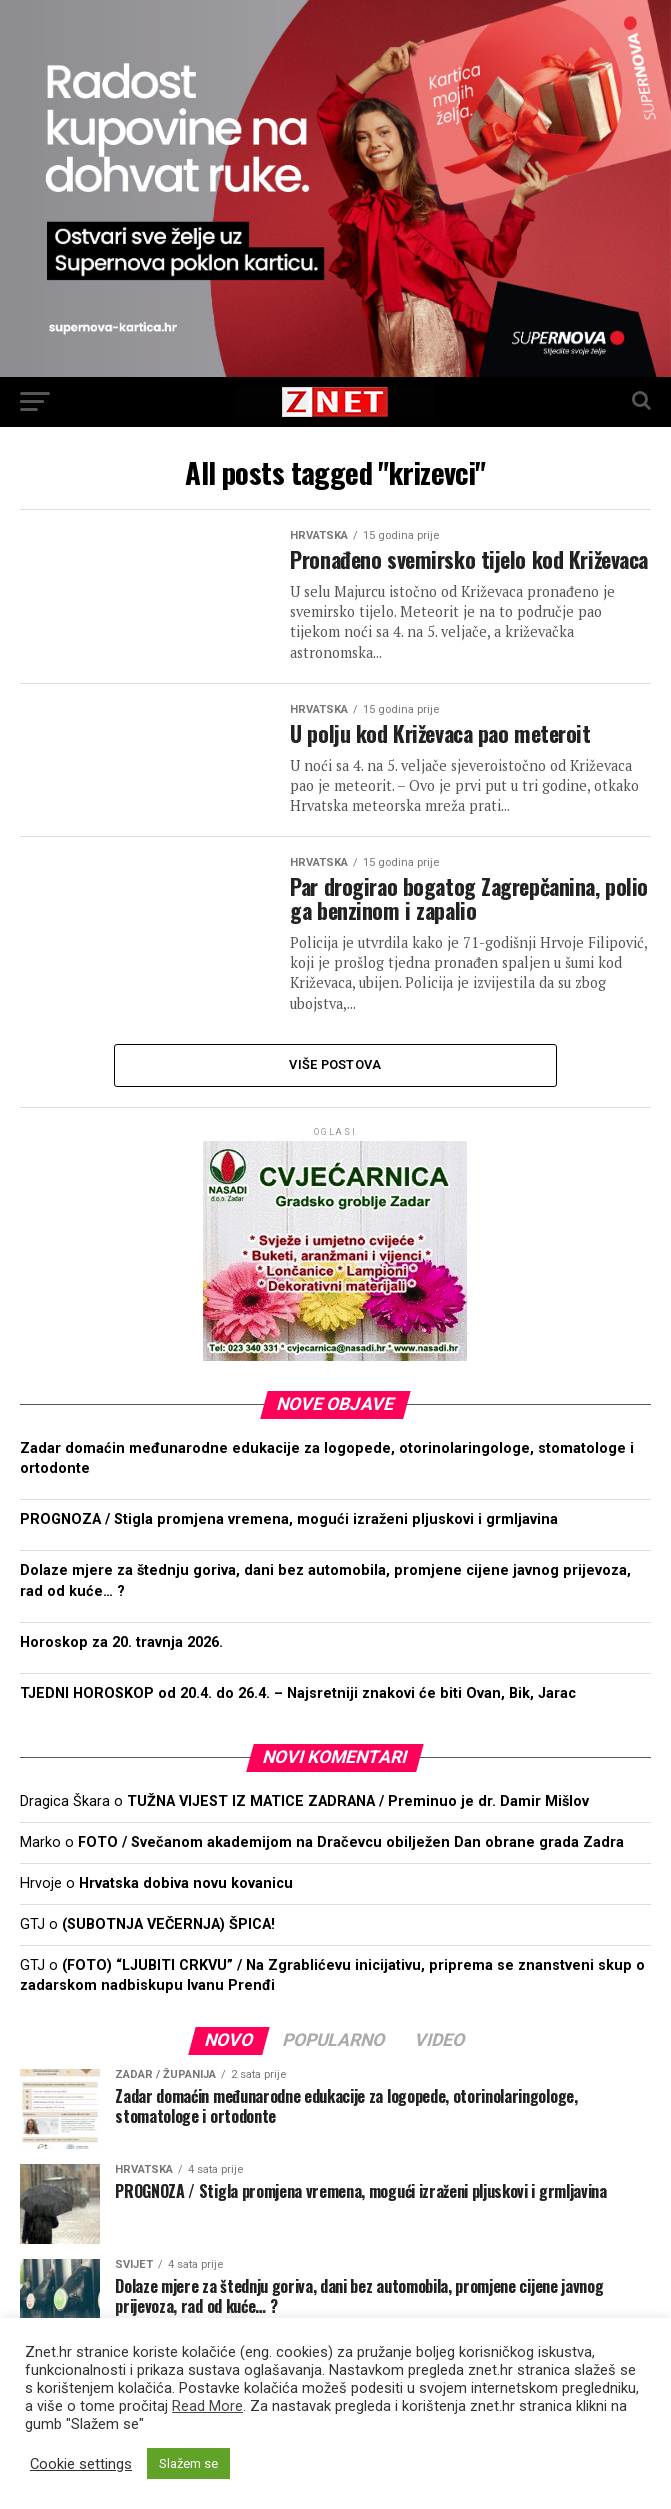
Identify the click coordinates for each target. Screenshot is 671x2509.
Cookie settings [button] (81, 2464)
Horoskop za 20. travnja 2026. (121, 1671)
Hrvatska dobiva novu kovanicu (186, 1912)
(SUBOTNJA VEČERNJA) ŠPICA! (168, 1953)
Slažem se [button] (188, 2463)
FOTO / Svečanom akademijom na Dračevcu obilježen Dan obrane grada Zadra (351, 1871)
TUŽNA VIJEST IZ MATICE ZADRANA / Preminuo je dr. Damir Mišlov (358, 1830)
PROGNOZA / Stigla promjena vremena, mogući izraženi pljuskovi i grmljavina (289, 1548)
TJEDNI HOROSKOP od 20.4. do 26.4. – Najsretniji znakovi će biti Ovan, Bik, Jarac (298, 1722)
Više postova (335, 1093)
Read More (207, 2406)
